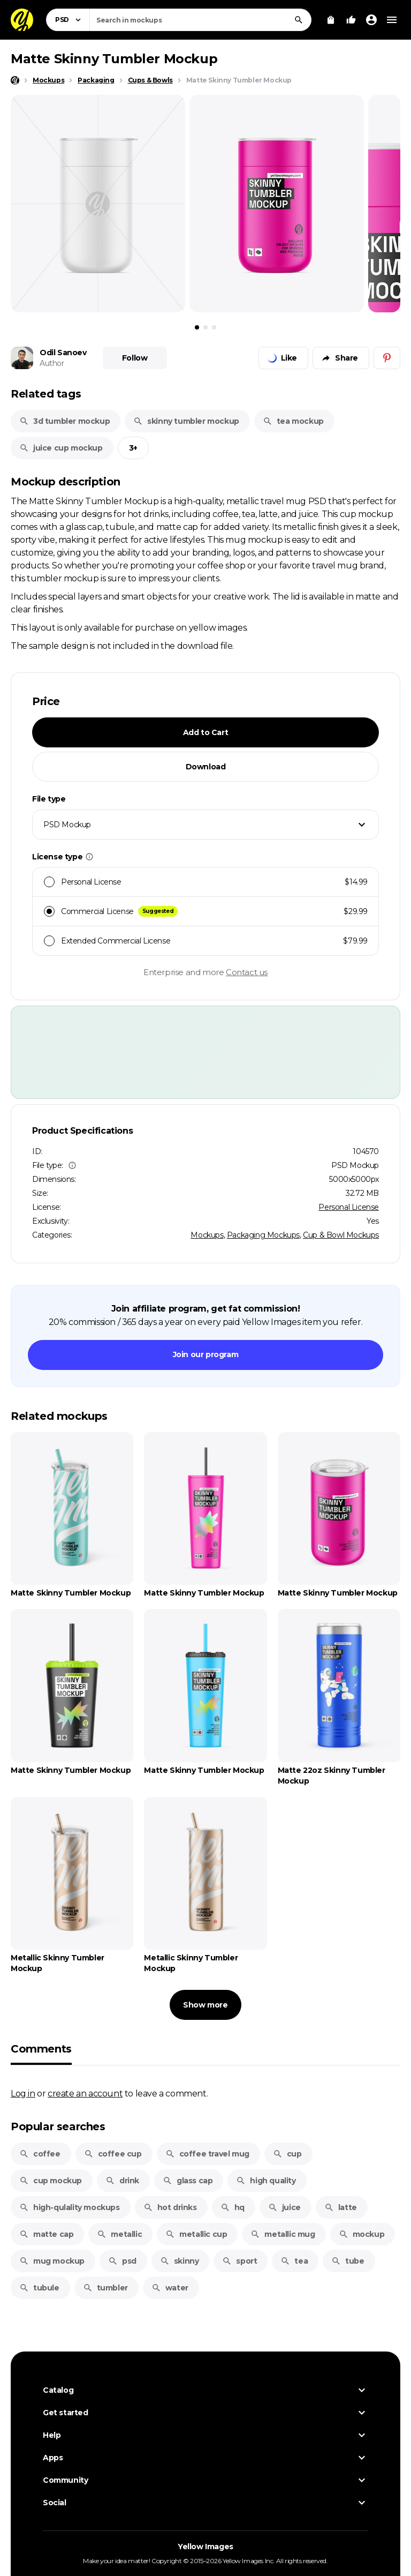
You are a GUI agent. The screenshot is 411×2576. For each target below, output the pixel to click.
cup (287, 2154)
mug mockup (52, 2261)
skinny (179, 2261)
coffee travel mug (207, 2154)
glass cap (187, 2180)
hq (232, 2207)
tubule (39, 2288)
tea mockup (293, 421)
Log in (23, 2093)
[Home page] (15, 80)
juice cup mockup (61, 448)
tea (294, 2261)
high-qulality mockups (69, 2207)
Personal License (348, 1207)
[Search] (298, 19)
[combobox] (200, 20)
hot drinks (170, 2207)
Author (52, 363)
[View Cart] (330, 19)
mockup (362, 2234)
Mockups (207, 1235)
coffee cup (113, 2154)
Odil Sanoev (63, 352)
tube (347, 2261)
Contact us (247, 972)
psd (122, 2261)
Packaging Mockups (263, 1235)
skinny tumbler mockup (186, 421)
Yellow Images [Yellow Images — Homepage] (205, 2546)
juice (284, 2207)
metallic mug (282, 2234)
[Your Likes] (351, 19)
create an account (85, 2093)
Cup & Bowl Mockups (341, 1235)
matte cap (46, 2234)
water (169, 2288)
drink (122, 2180)
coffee (39, 2154)
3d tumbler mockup (64, 421)
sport (239, 2261)
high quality (265, 2180)
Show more (205, 2005)
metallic (119, 2234)
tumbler (105, 2288)
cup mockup (50, 2180)
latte (340, 2207)
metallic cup (196, 2234)
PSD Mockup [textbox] (67, 824)
